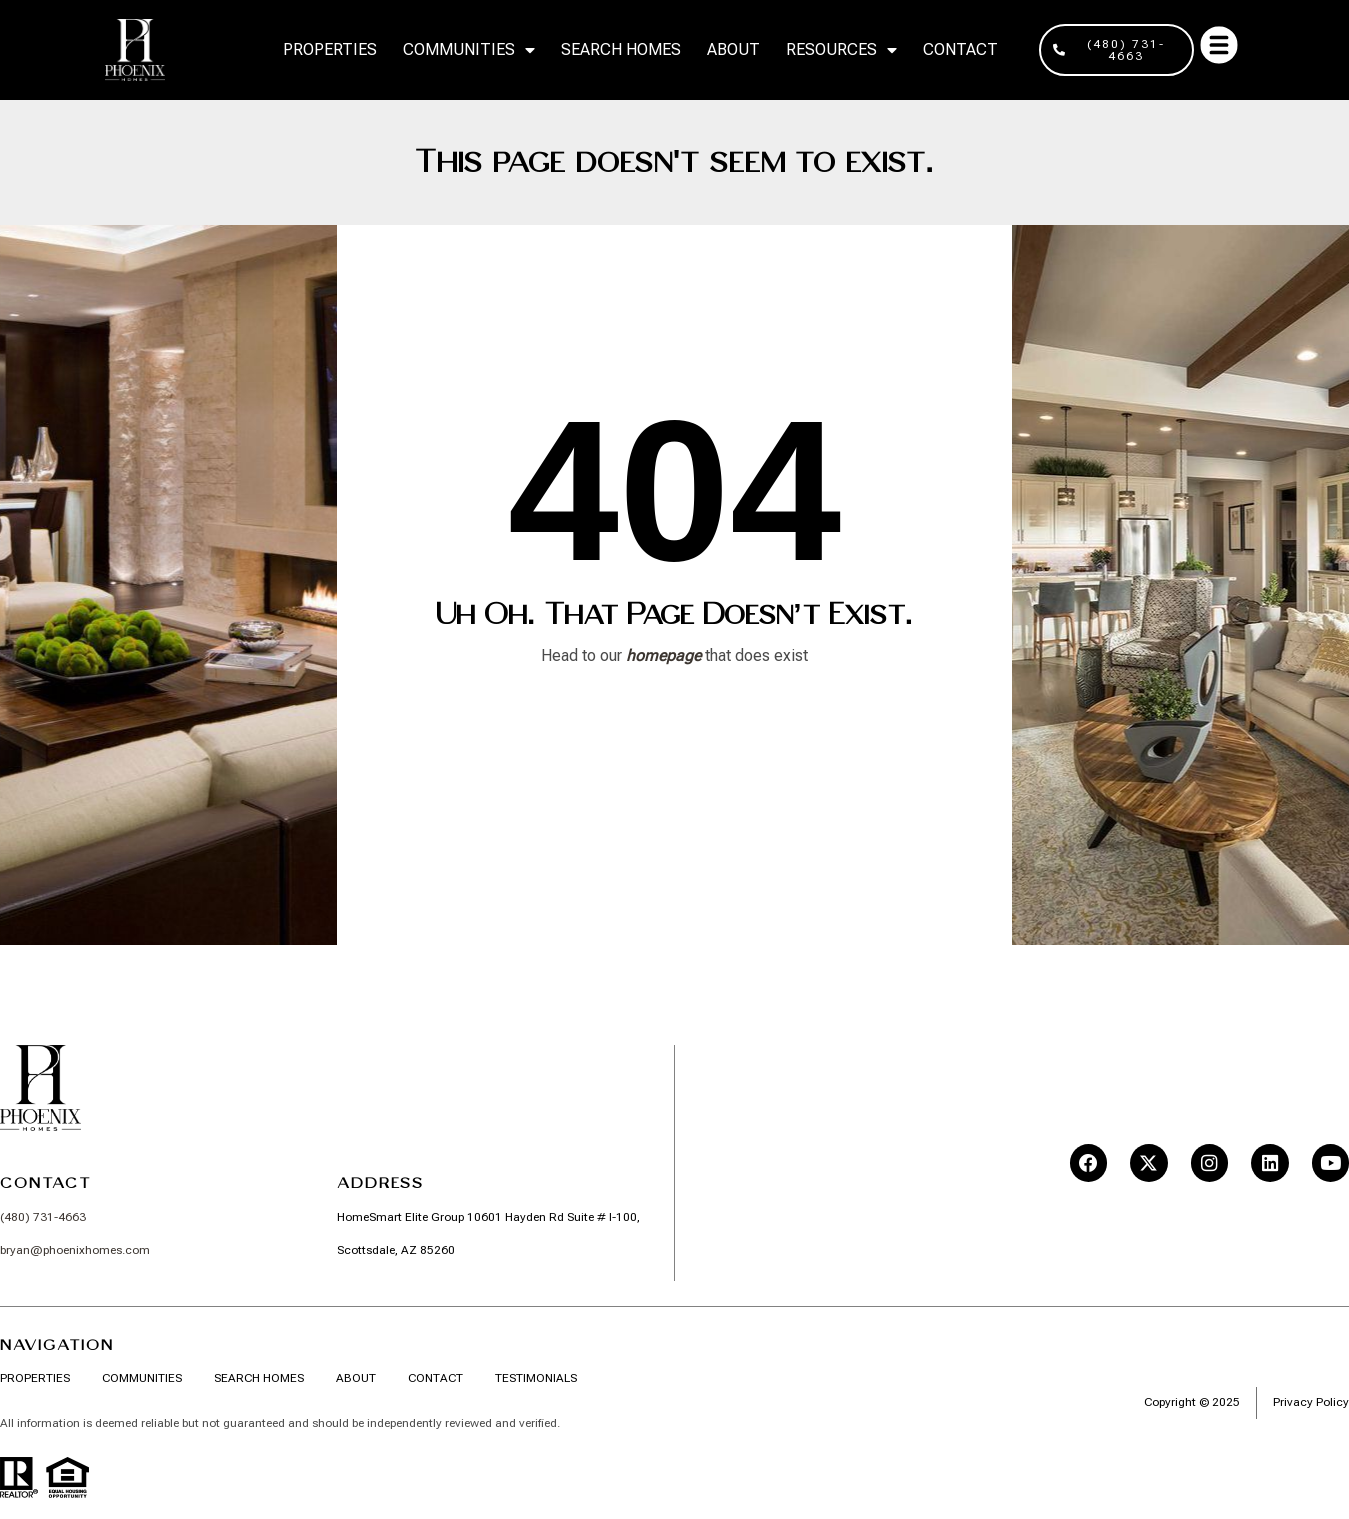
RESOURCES (841, 50)
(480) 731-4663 (43, 1218)
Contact (960, 49)
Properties (330, 49)
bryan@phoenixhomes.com (75, 1250)
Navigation (57, 1344)
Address (380, 1183)
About (733, 49)
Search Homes (621, 49)
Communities (469, 50)
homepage (663, 655)
